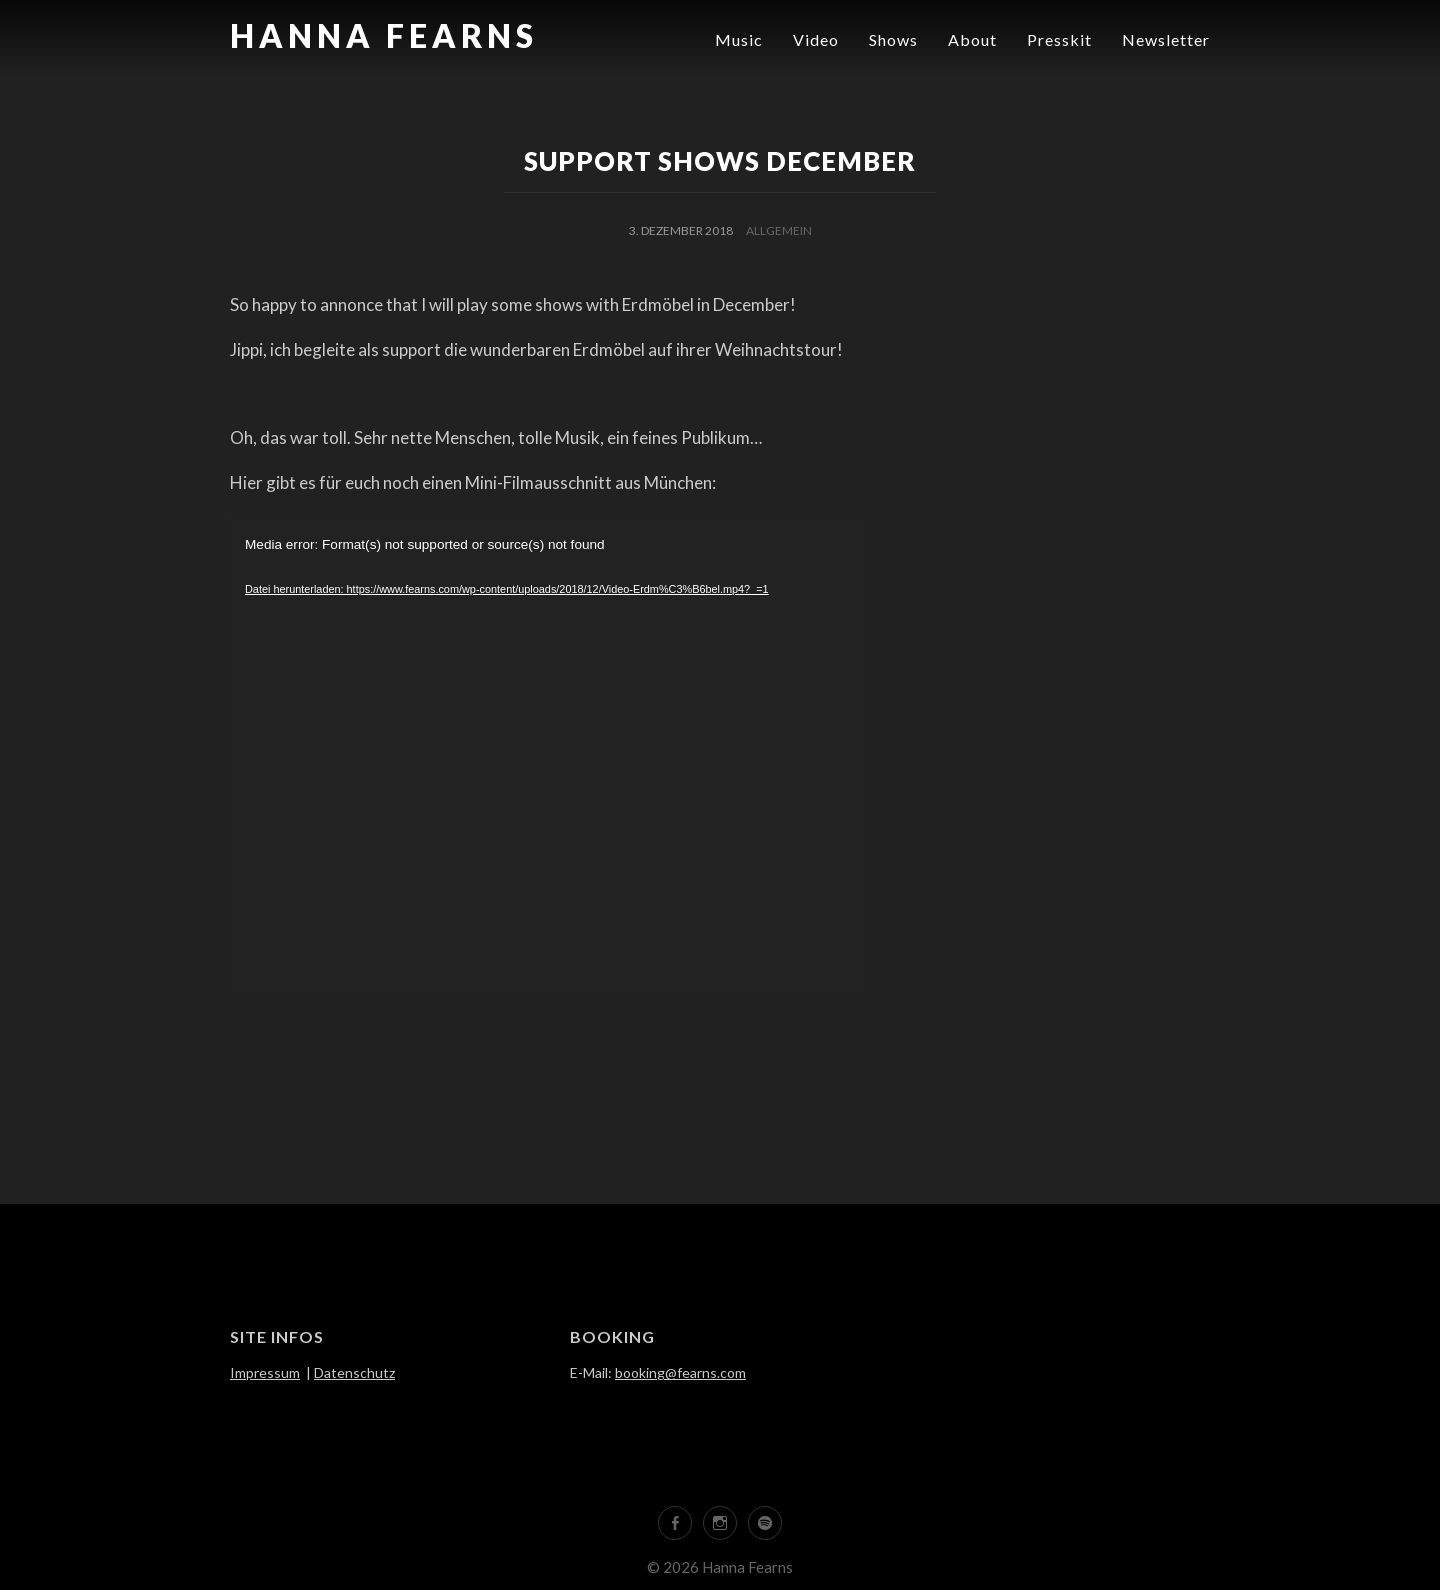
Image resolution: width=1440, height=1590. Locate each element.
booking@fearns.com (680, 1372)
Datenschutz (354, 1372)
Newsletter (1166, 39)
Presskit (1059, 39)
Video (816, 39)
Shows (893, 39)
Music (739, 39)
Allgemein (779, 230)
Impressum (265, 1372)
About (972, 39)
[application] (548, 753)
